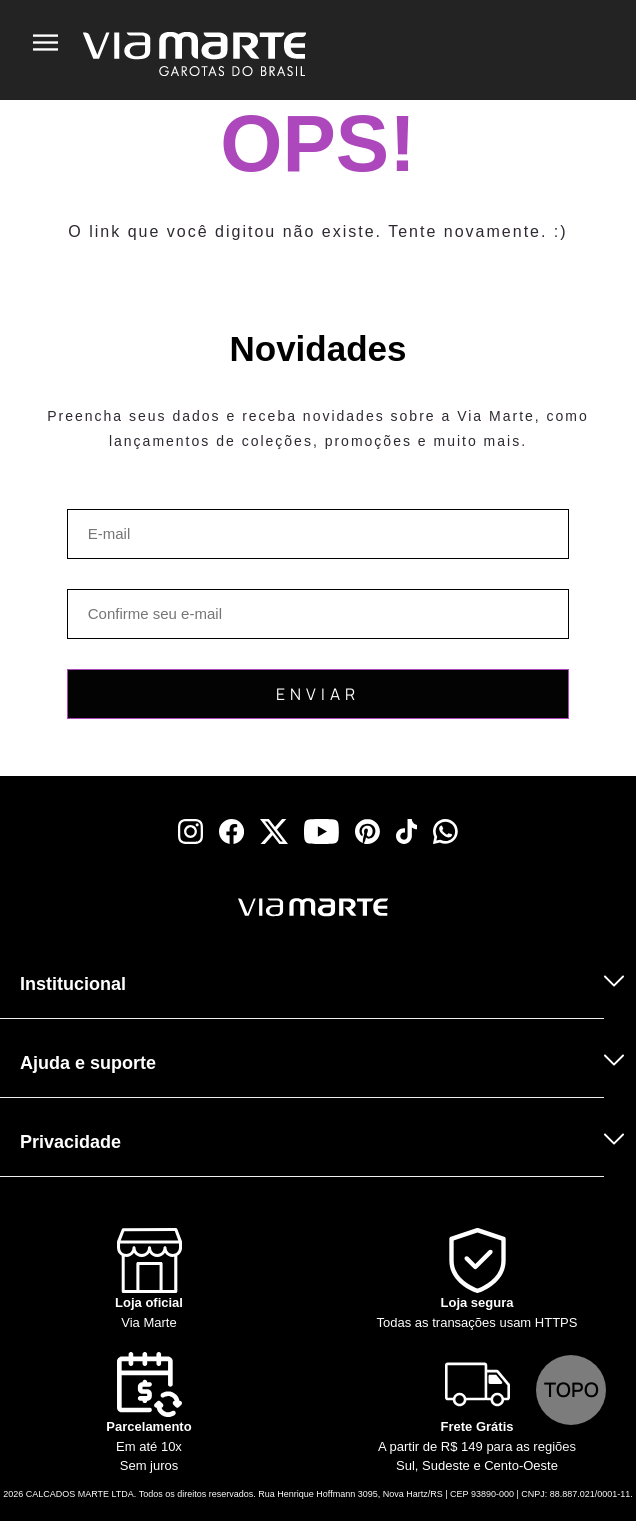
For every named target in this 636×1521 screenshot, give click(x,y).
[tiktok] (407, 831)
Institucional (73, 984)
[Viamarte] (218, 907)
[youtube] (321, 831)
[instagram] (190, 831)
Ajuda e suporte (88, 1063)
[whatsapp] (445, 831)
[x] (274, 831)
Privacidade (70, 1142)
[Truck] (56, 933)
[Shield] (477, 1280)
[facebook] (231, 831)
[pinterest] (367, 831)
